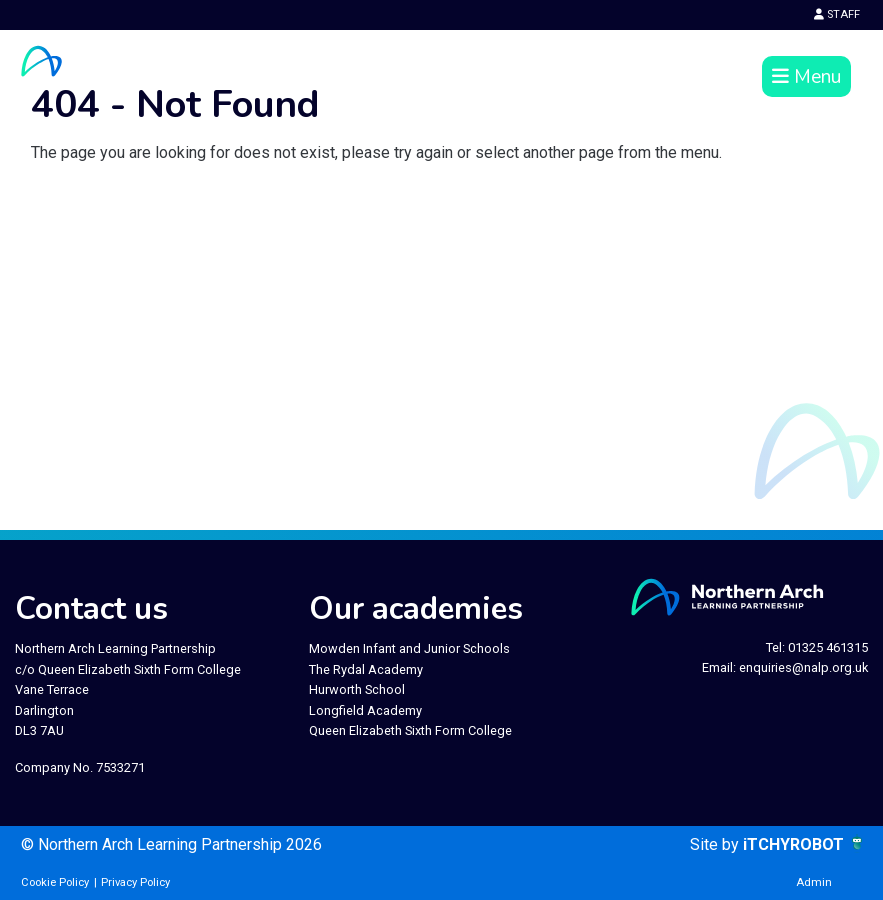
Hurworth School (357, 689)
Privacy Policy (135, 882)
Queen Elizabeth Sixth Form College (410, 730)
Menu (806, 77)
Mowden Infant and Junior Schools (409, 648)
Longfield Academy (365, 710)
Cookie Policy (55, 882)
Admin (814, 882)
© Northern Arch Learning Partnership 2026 (171, 844)
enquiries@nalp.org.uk (803, 667)
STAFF (837, 14)
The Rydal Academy (366, 669)
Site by (716, 844)
